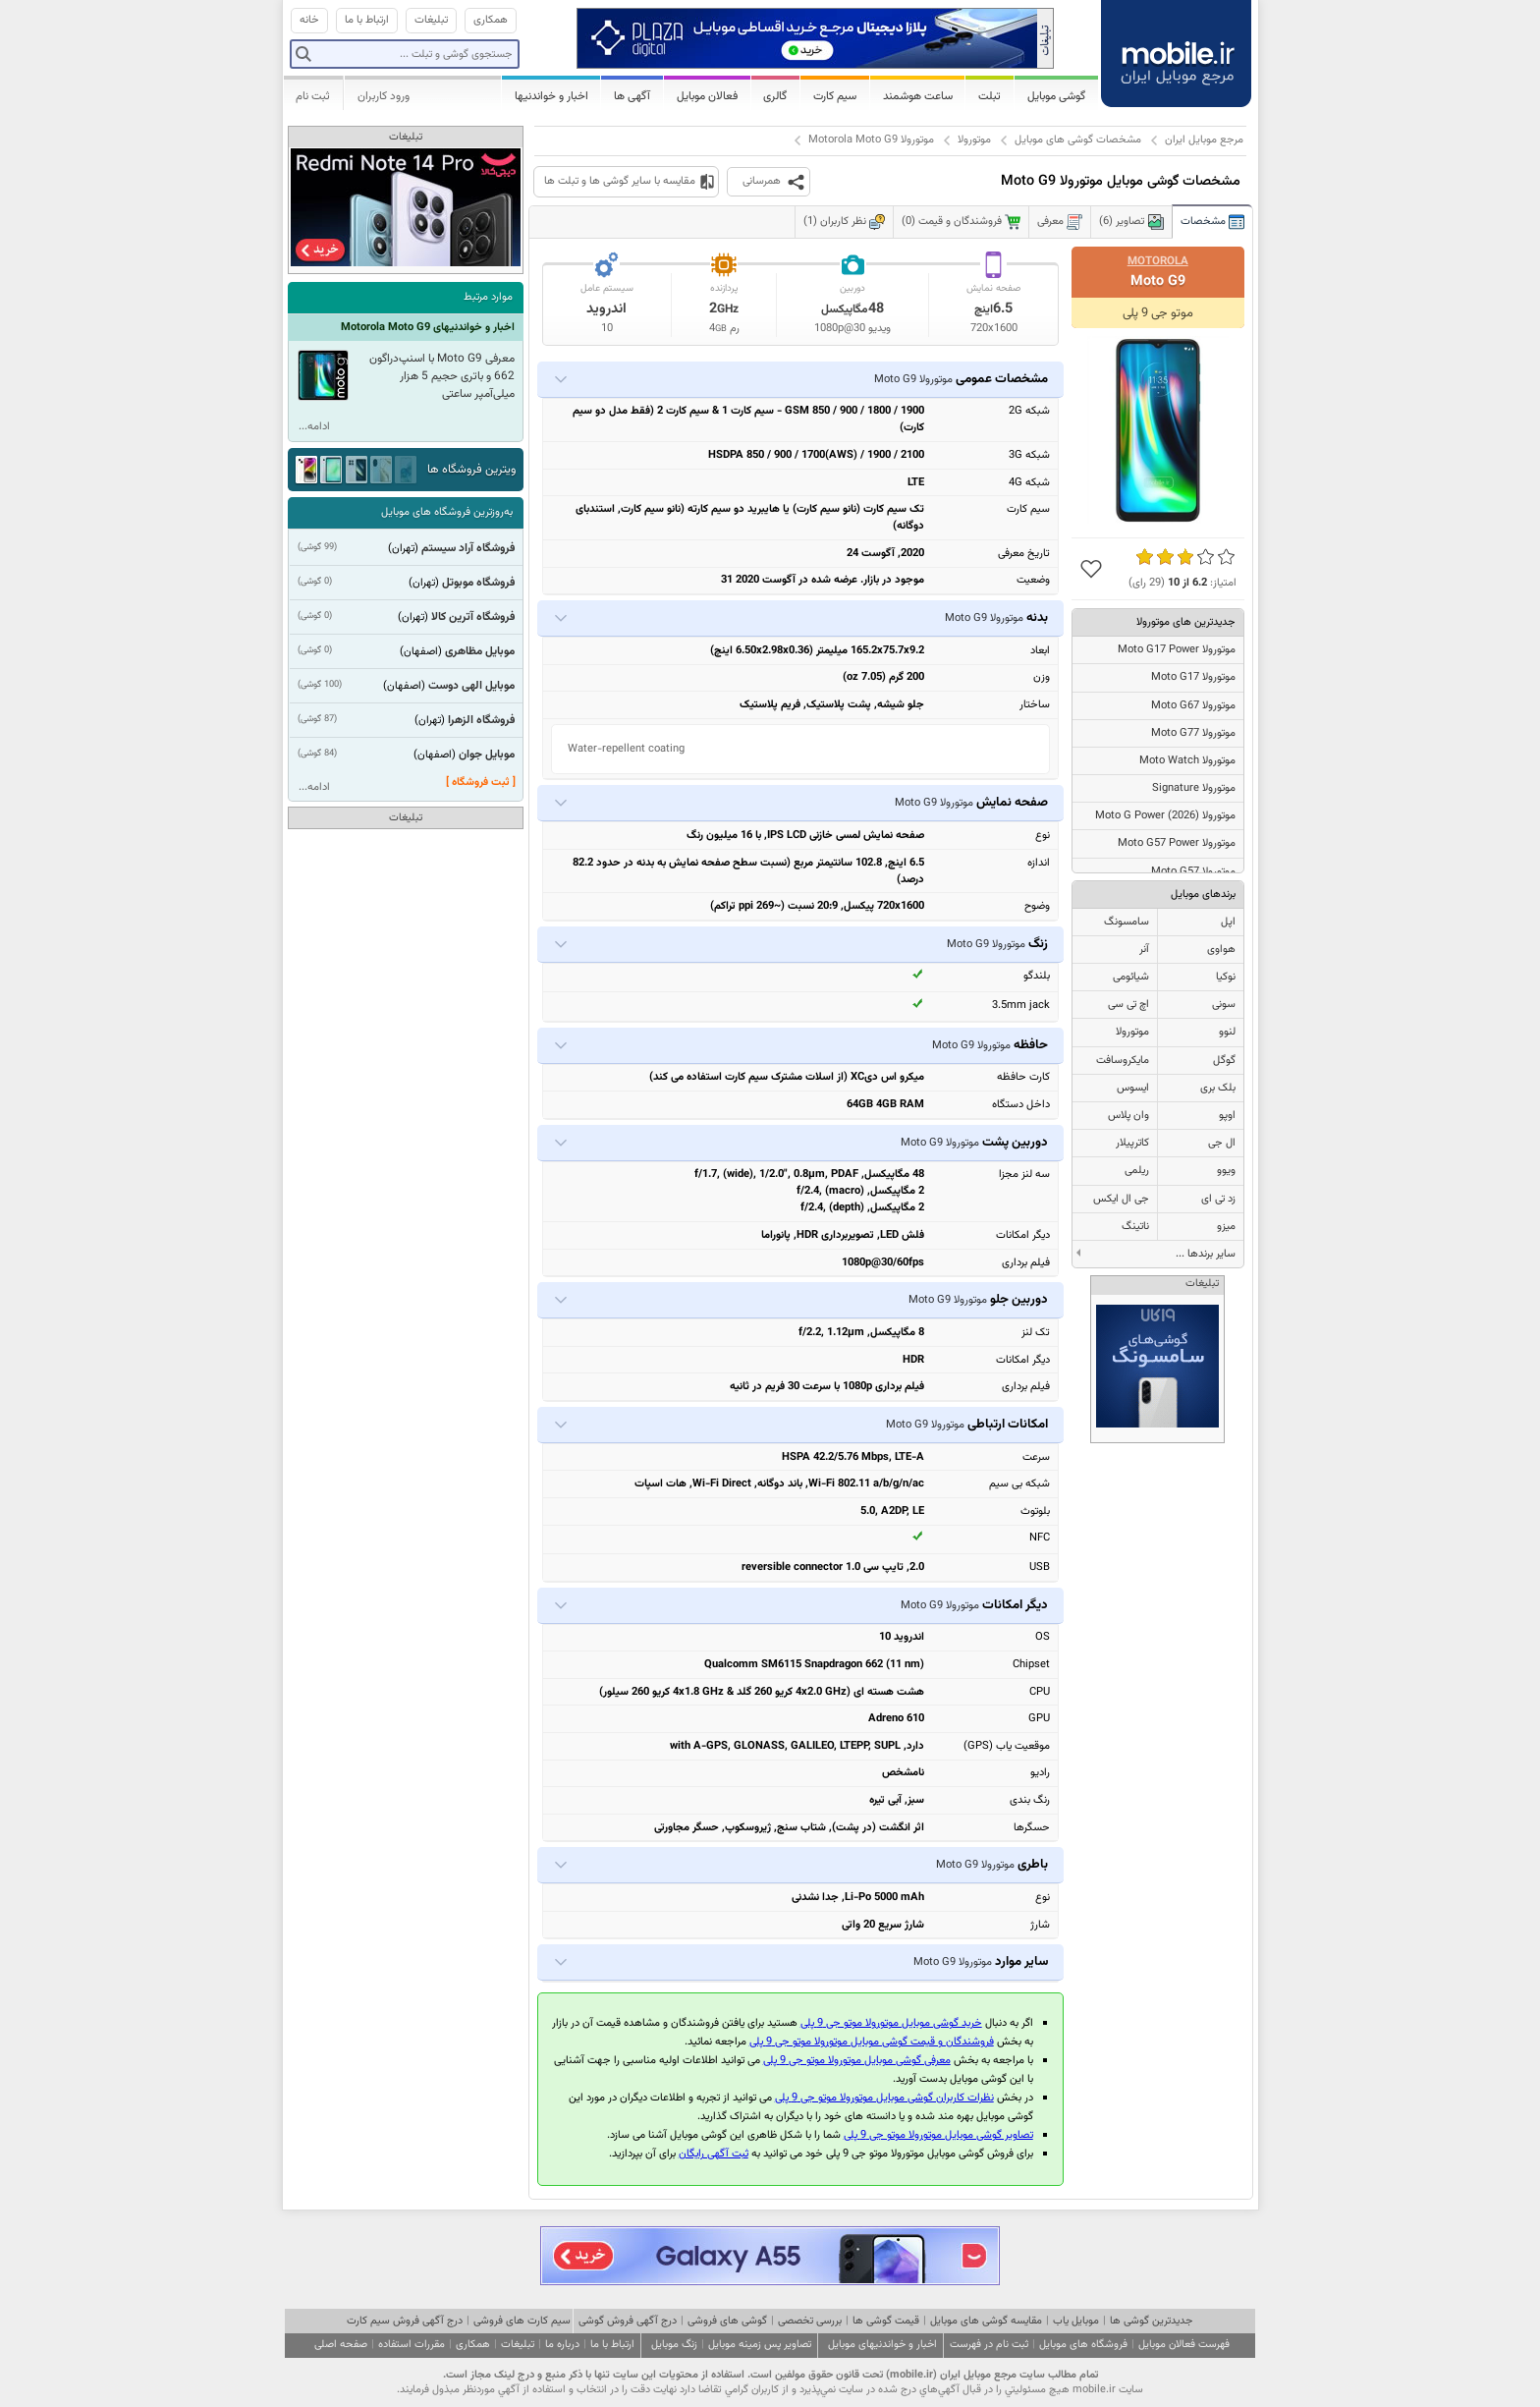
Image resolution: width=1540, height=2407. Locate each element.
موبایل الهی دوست (471, 686)
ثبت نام (313, 96)
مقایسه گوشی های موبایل (986, 2321)
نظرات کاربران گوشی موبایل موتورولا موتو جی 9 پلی (884, 2098)
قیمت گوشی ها (885, 2321)
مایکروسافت (1122, 1060)
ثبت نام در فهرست (989, 2344)
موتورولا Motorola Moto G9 (871, 140)
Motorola (1158, 261)
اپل (1228, 922)
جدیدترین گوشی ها (1151, 2321)
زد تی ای (1218, 1199)
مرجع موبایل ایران (1204, 140)
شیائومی (1131, 977)
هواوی (1221, 949)
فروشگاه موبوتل (478, 582)
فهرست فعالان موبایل (1184, 2344)
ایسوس (1133, 1088)
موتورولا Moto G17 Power (1177, 650)
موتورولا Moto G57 (1193, 872)
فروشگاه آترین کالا (473, 617)
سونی (1224, 1004)
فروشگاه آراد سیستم (468, 548)
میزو (1226, 1226)
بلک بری (1218, 1088)
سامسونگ (1126, 922)
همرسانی (761, 181)
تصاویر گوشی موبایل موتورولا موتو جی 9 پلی (938, 2135)
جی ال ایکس (1121, 1199)
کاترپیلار (1132, 1143)
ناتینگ (1135, 1226)
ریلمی (1137, 1170)
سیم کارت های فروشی (522, 2321)
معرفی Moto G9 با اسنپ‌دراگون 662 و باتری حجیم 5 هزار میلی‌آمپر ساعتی (442, 376)
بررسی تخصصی (810, 2321)
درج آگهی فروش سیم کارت (405, 2321)
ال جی (1222, 1143)
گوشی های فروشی (727, 2321)
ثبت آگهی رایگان (713, 2154)
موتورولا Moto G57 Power (1177, 843)
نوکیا (1226, 977)
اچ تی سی (1128, 1004)
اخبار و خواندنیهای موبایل (882, 2344)
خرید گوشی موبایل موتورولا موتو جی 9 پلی (891, 2023)
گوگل (1224, 1060)
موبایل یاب (1076, 2321)
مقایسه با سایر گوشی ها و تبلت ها (619, 181)
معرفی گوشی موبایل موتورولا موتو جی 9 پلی (857, 2060)
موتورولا (974, 140)
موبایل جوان (487, 754)
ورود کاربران (384, 96)
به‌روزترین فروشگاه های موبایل (447, 512)
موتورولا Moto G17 (1193, 677)
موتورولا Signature (1194, 788)
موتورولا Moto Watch (1187, 761)
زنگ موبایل (674, 2344)
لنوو (1227, 1032)
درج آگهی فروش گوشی (627, 2321)
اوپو (1227, 1115)
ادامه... (314, 427)
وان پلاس (1128, 1115)
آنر (1144, 949)
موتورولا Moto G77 (1193, 733)
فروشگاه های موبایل (1083, 2344)
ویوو (1226, 1170)
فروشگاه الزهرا (481, 720)
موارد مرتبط (488, 297)
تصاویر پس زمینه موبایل (759, 2344)
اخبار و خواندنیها (551, 96)
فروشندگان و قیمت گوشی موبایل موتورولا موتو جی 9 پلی (871, 2042)
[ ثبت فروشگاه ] (481, 782)
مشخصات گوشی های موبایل (1078, 140)
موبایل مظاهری (480, 651)
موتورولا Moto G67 (1193, 706)
